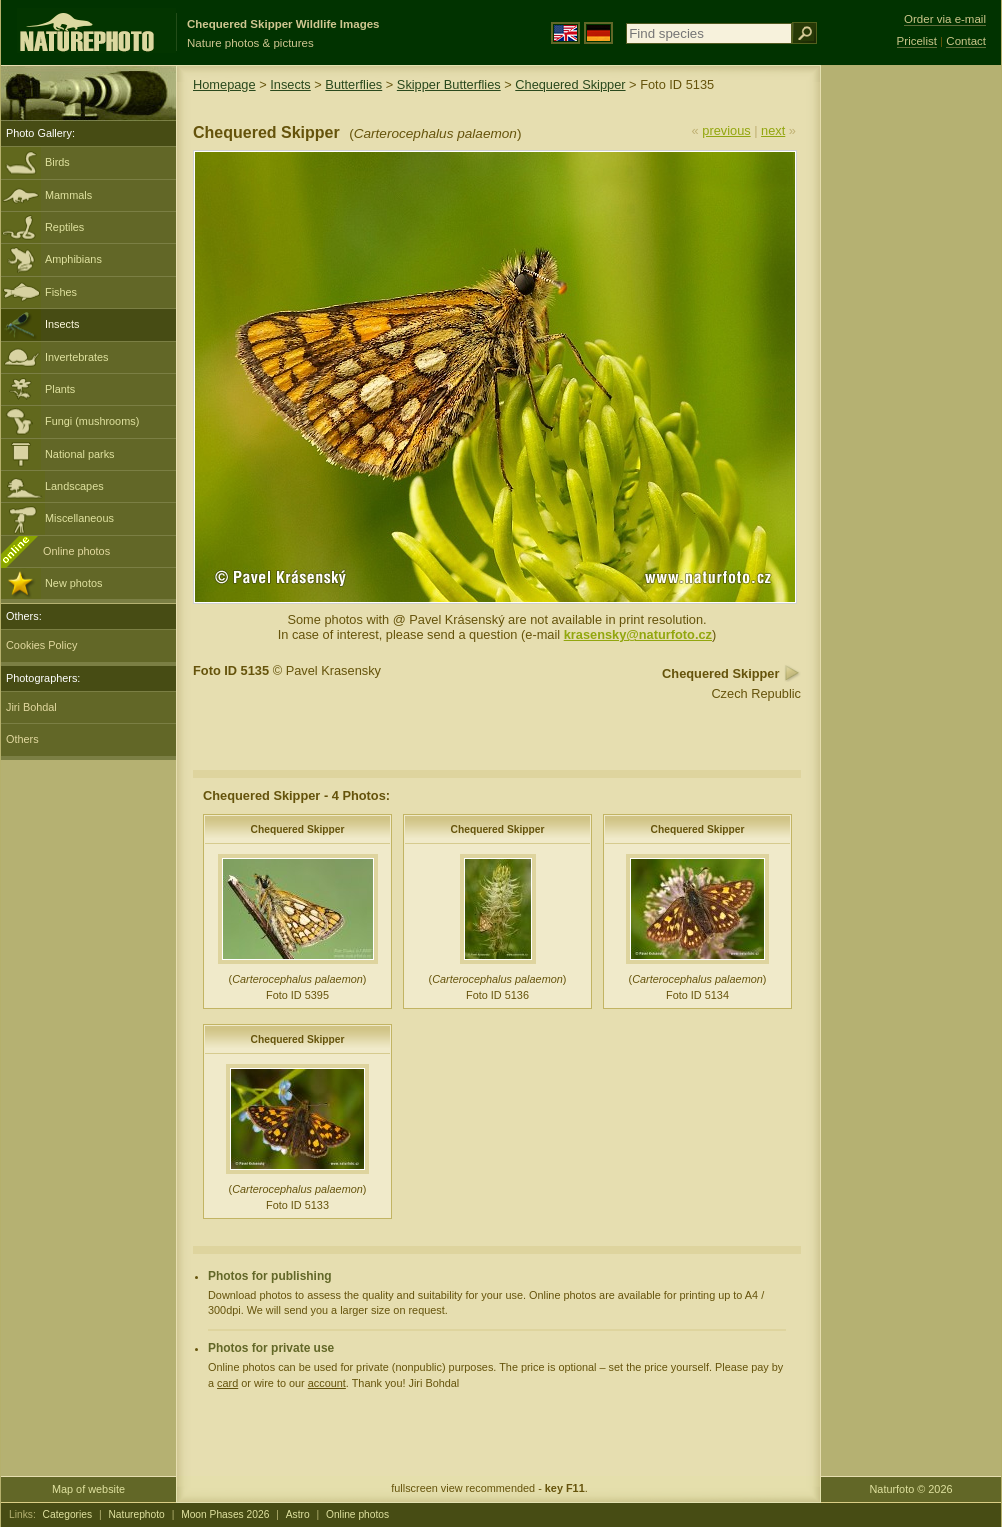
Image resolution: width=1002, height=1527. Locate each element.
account (327, 1383)
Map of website (88, 1489)
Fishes (61, 292)
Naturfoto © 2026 (911, 1489)
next (773, 130)
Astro (298, 1514)
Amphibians (73, 259)
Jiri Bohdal (31, 707)
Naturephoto (136, 1514)
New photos (73, 583)
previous (726, 130)
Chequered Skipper (570, 84)
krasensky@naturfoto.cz (638, 634)
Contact (966, 41)
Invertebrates (76, 357)
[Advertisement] (911, 385)
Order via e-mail (945, 19)
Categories (68, 1514)
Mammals (68, 195)
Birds (57, 162)
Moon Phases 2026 (225, 1514)
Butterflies (353, 84)
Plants (60, 389)
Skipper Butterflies (449, 84)
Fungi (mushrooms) (92, 421)
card (227, 1383)
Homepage (224, 84)
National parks (80, 454)
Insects (62, 324)
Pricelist (917, 41)
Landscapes (74, 486)
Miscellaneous (79, 518)
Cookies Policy (41, 645)
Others (22, 739)
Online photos (76, 551)
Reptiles (64, 227)
